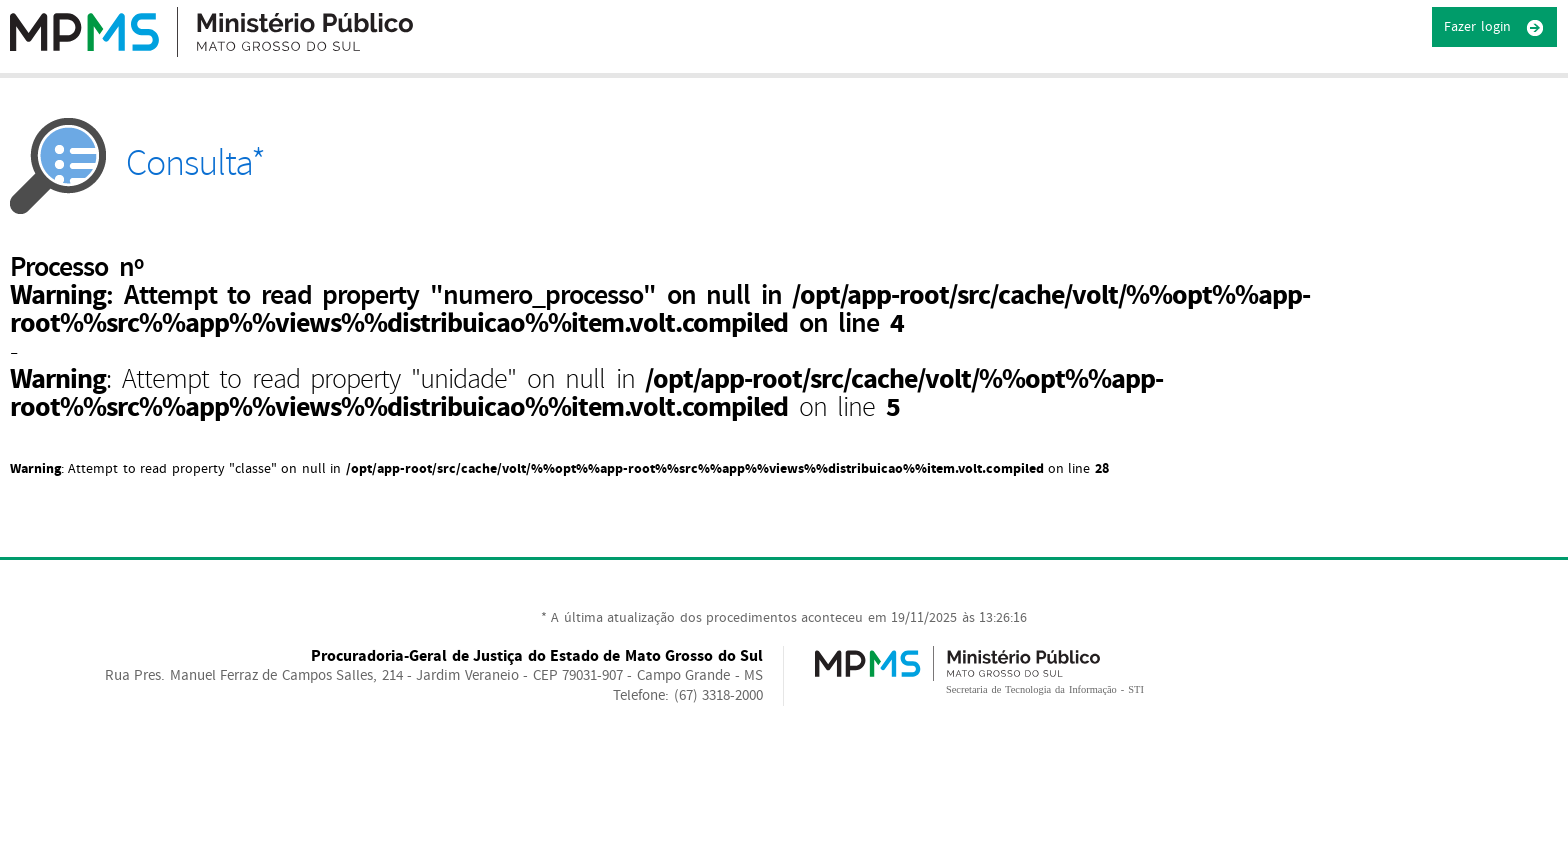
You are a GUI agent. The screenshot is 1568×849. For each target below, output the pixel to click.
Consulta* (137, 163)
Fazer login (1494, 28)
